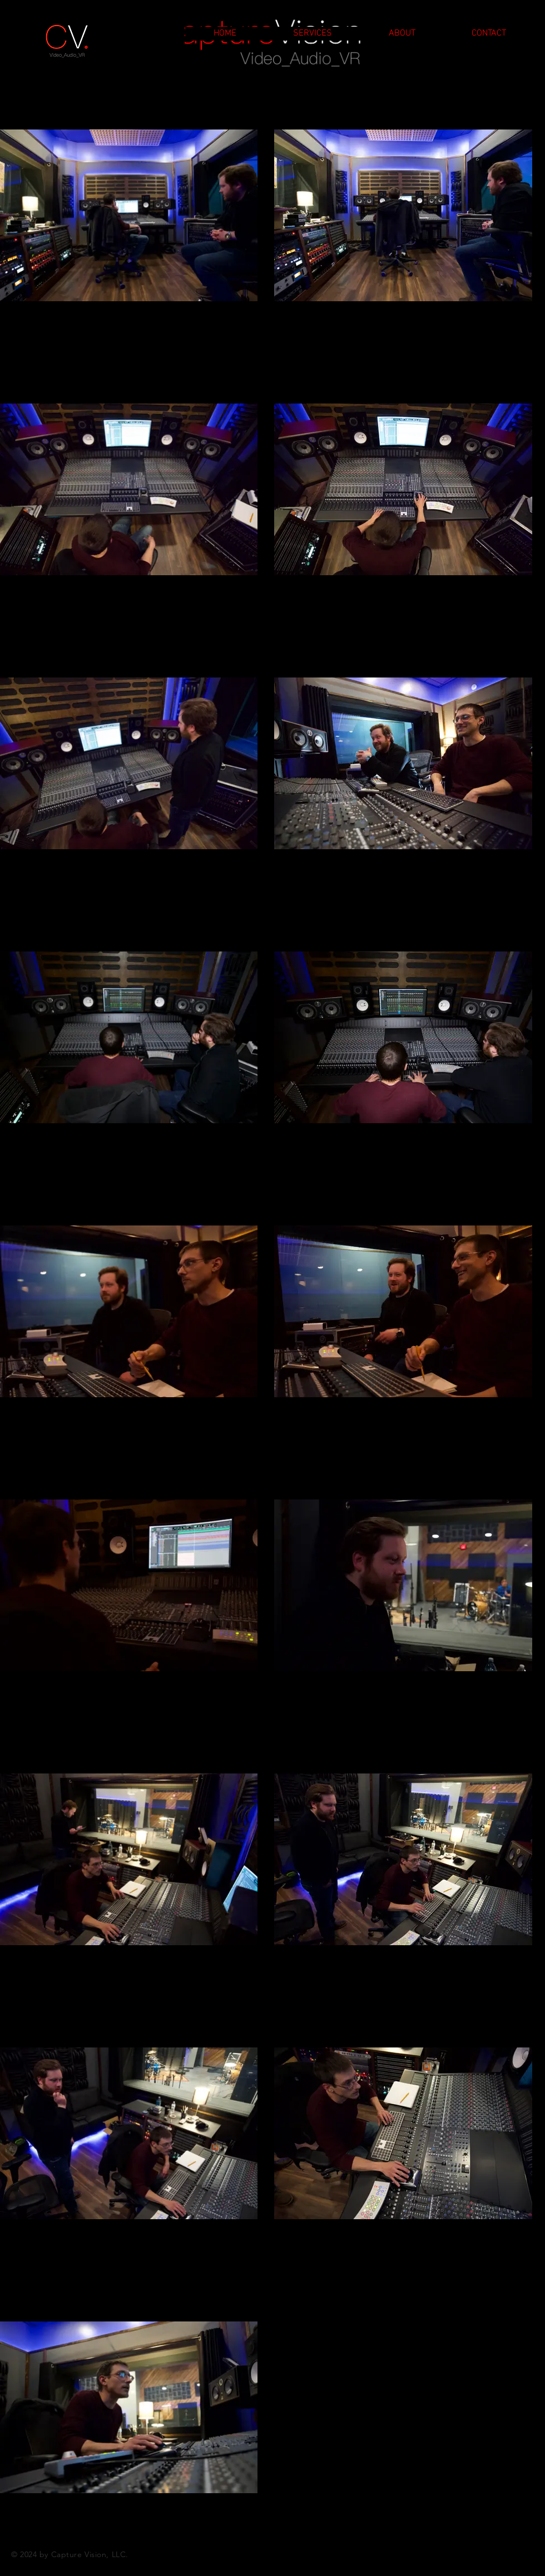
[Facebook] (502, 2553)
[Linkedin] (525, 2553)
